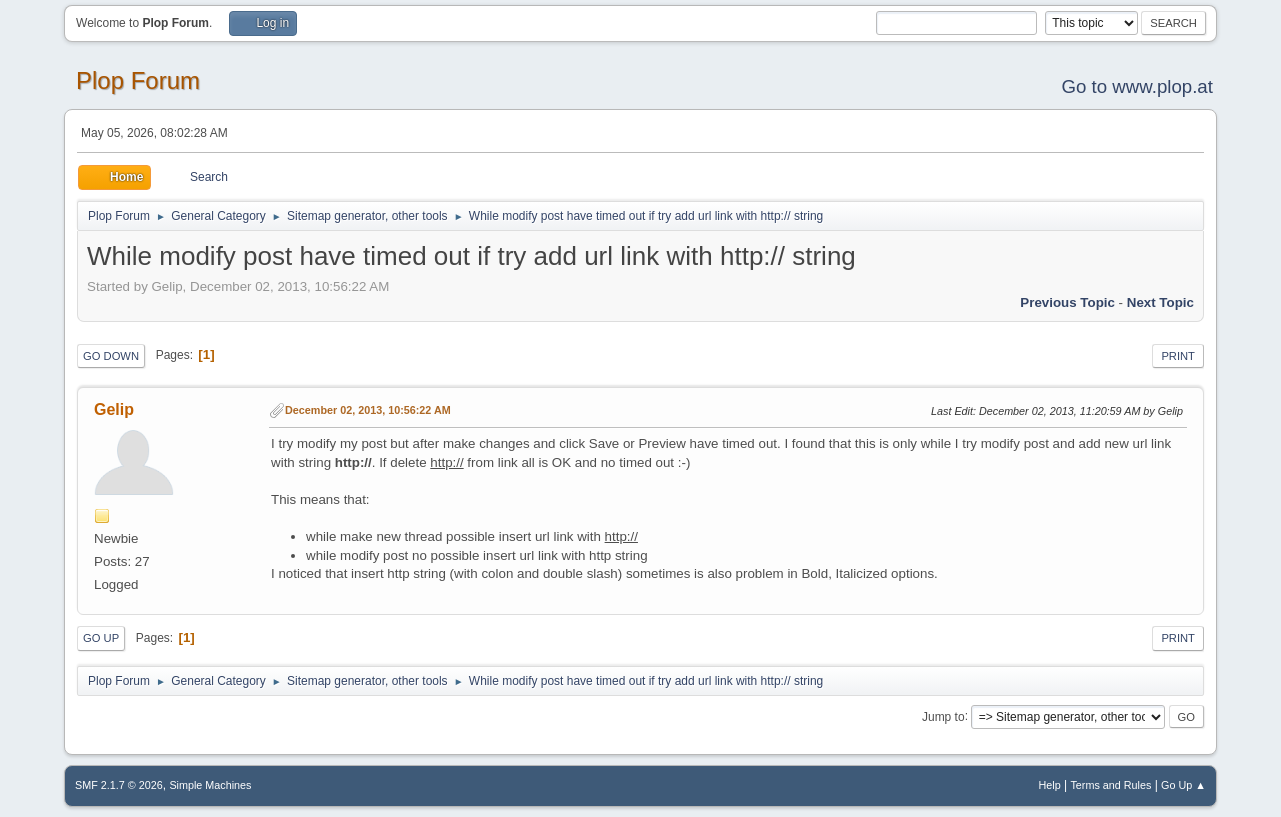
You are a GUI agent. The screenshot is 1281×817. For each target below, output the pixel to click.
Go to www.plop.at (1137, 86)
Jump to (943, 716)
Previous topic (1067, 302)
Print (1178, 356)
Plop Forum (138, 80)
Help (1049, 785)
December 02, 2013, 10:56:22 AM (368, 410)
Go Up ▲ (1183, 785)
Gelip (114, 409)
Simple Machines (210, 785)
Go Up (101, 638)
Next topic (1160, 302)
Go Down (111, 356)
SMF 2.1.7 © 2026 (119, 785)
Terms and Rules (1110, 785)
